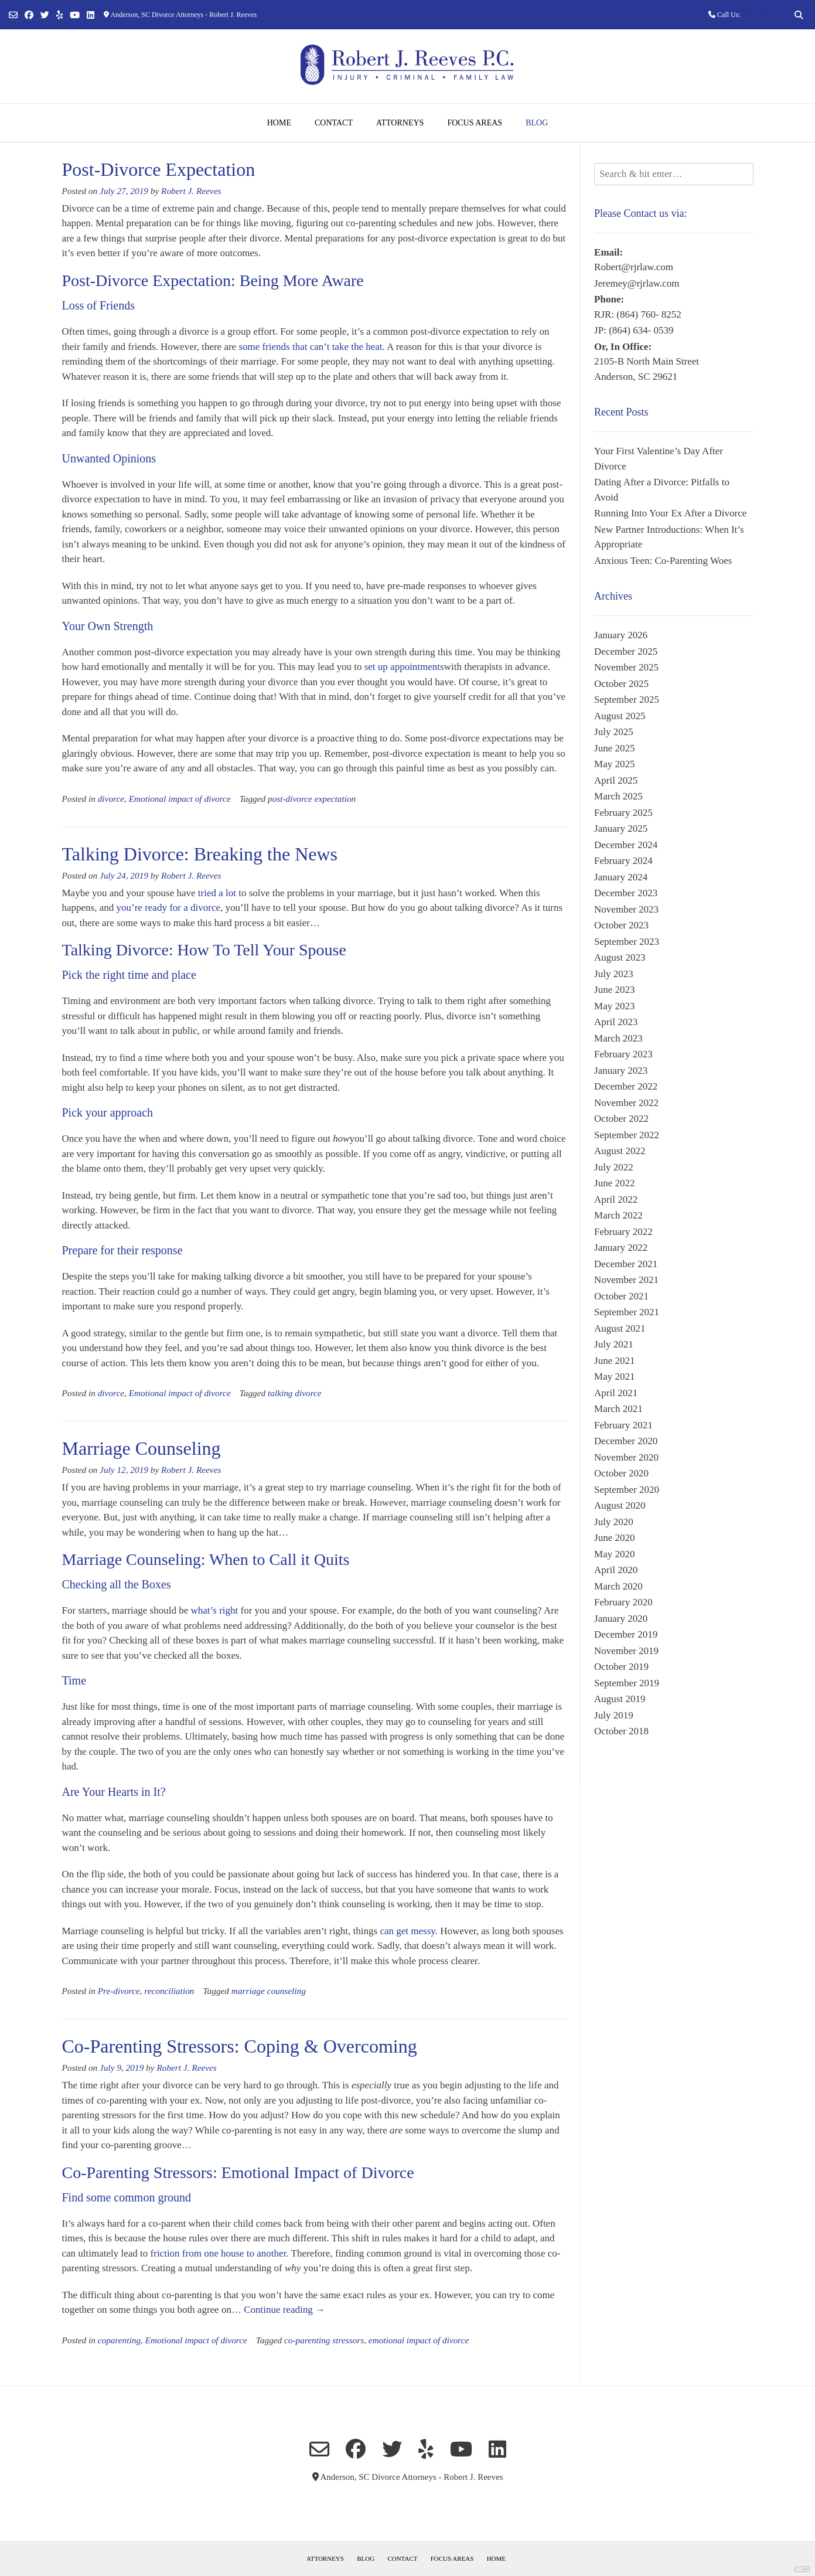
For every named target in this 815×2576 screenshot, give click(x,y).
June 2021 (614, 1360)
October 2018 (621, 1731)
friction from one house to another (219, 2253)
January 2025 (620, 828)
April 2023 (615, 1021)
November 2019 (626, 1650)
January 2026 (620, 635)
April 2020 (615, 1569)
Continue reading (284, 2309)
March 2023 (618, 1038)
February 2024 (623, 860)
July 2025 (613, 731)
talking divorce (295, 1393)
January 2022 (620, 1247)
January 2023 (620, 1070)
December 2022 (625, 1086)
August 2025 (619, 716)
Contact (334, 122)
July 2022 (613, 1167)
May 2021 (614, 1376)
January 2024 (620, 877)
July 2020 (613, 1521)
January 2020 (620, 1618)
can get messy (407, 1931)
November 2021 (626, 1279)
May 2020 (614, 1554)
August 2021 (619, 1328)
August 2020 (619, 1505)
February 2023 (623, 1054)
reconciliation (169, 1991)
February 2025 (623, 812)
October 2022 (621, 1118)
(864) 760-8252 (764, 15)
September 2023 (626, 941)
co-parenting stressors (324, 2340)
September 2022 (626, 1135)
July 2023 (613, 973)
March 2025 (618, 796)
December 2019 (625, 1634)
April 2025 (615, 780)
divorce (111, 799)
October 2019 (621, 1666)
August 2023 (619, 957)
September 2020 (626, 1489)
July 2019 (613, 1715)
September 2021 (626, 1312)
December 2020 (625, 1441)
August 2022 (619, 1150)
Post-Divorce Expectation (158, 169)
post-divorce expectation (312, 799)
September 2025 (626, 699)
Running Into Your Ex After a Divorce (670, 513)
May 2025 (614, 764)
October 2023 (621, 925)
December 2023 (625, 893)
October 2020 (621, 1473)
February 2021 (623, 1425)
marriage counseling (268, 1991)
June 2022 (614, 1183)
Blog (537, 122)
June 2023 (614, 989)
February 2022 (623, 1231)
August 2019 (619, 1698)
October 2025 (621, 683)
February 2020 (623, 1602)
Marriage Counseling (141, 1448)
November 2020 (626, 1457)
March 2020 (618, 1586)
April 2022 (615, 1199)
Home (279, 122)
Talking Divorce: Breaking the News (200, 854)
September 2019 (626, 1683)
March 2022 (618, 1215)
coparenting (119, 2340)
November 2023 (626, 909)
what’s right (216, 1610)
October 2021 (621, 1296)
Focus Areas (474, 122)
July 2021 (613, 1344)
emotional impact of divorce (419, 2340)
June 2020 (614, 1537)
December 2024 (625, 844)
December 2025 (625, 651)
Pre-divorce (119, 1991)
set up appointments (404, 666)
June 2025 (614, 748)
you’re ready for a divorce (168, 907)
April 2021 (615, 1392)
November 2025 (626, 667)
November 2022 (626, 1102)
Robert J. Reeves (191, 191)
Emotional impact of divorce (180, 799)
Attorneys (400, 122)
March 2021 (618, 1408)
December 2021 (625, 1264)
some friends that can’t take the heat (310, 346)
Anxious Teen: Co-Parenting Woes (663, 560)
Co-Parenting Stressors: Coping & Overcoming (239, 2046)
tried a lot (217, 893)
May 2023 (614, 1006)
